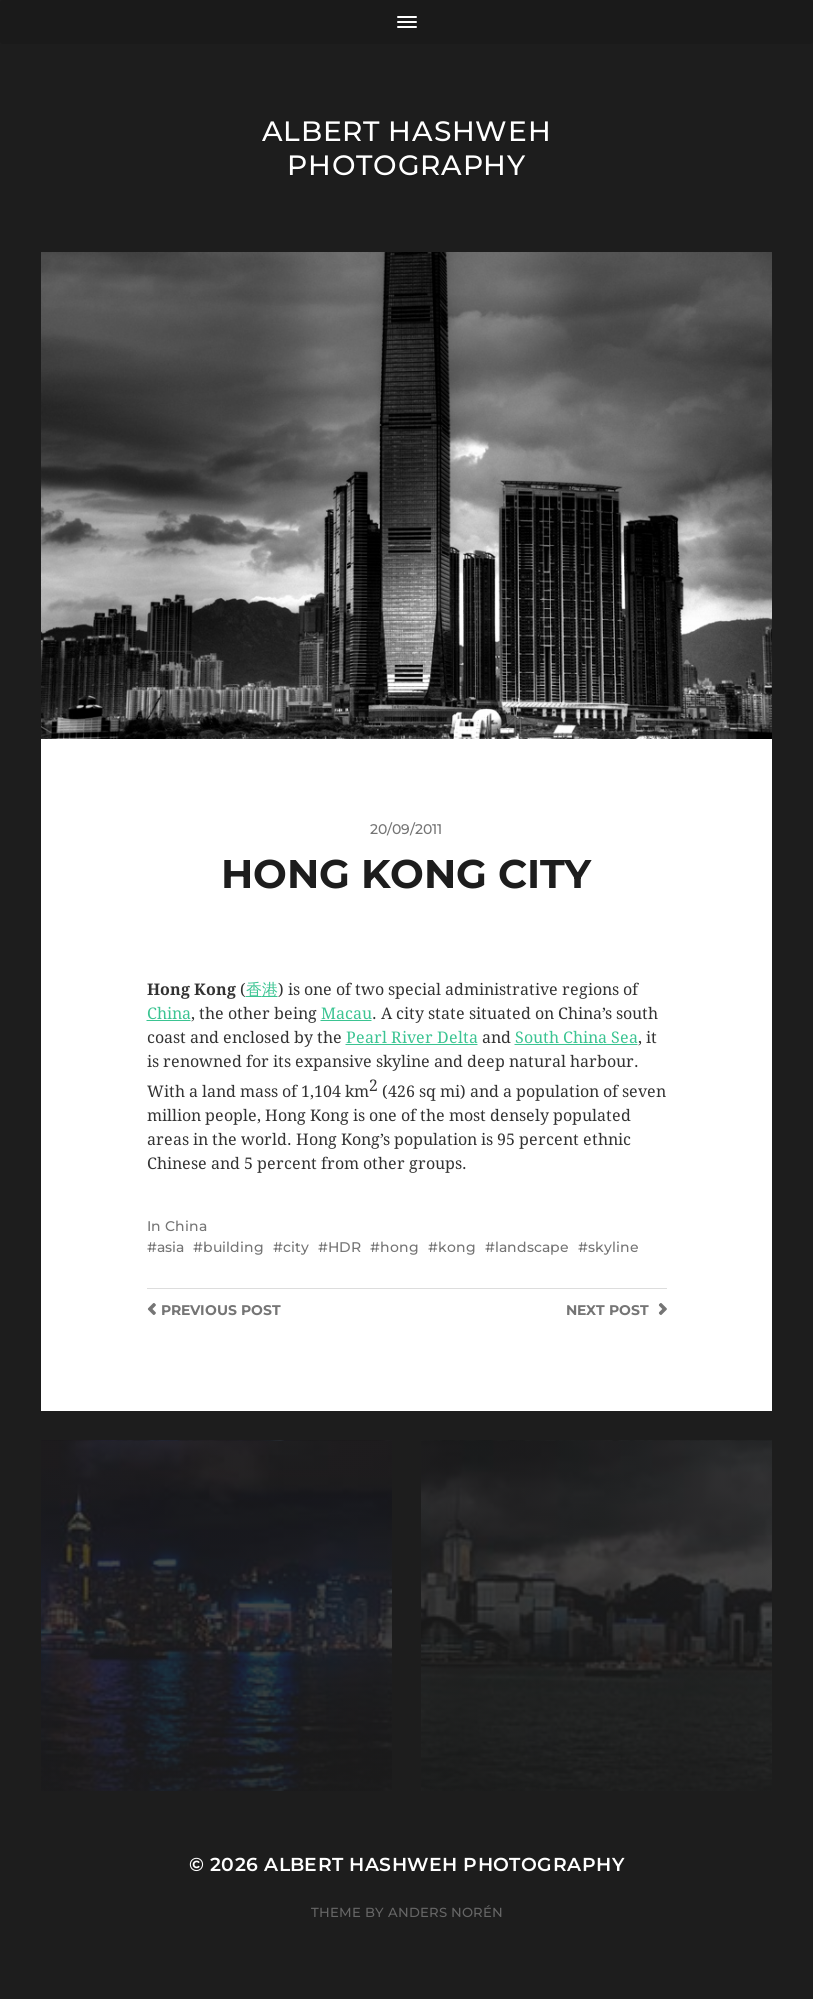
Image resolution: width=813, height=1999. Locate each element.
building (233, 1247)
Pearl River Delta (412, 1037)
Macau (346, 1013)
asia (170, 1247)
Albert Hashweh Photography (407, 148)
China (169, 1013)
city (296, 1247)
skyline (613, 1247)
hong (399, 1247)
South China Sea (576, 1037)
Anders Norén (445, 1912)
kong (457, 1247)
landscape (532, 1247)
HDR (344, 1247)
